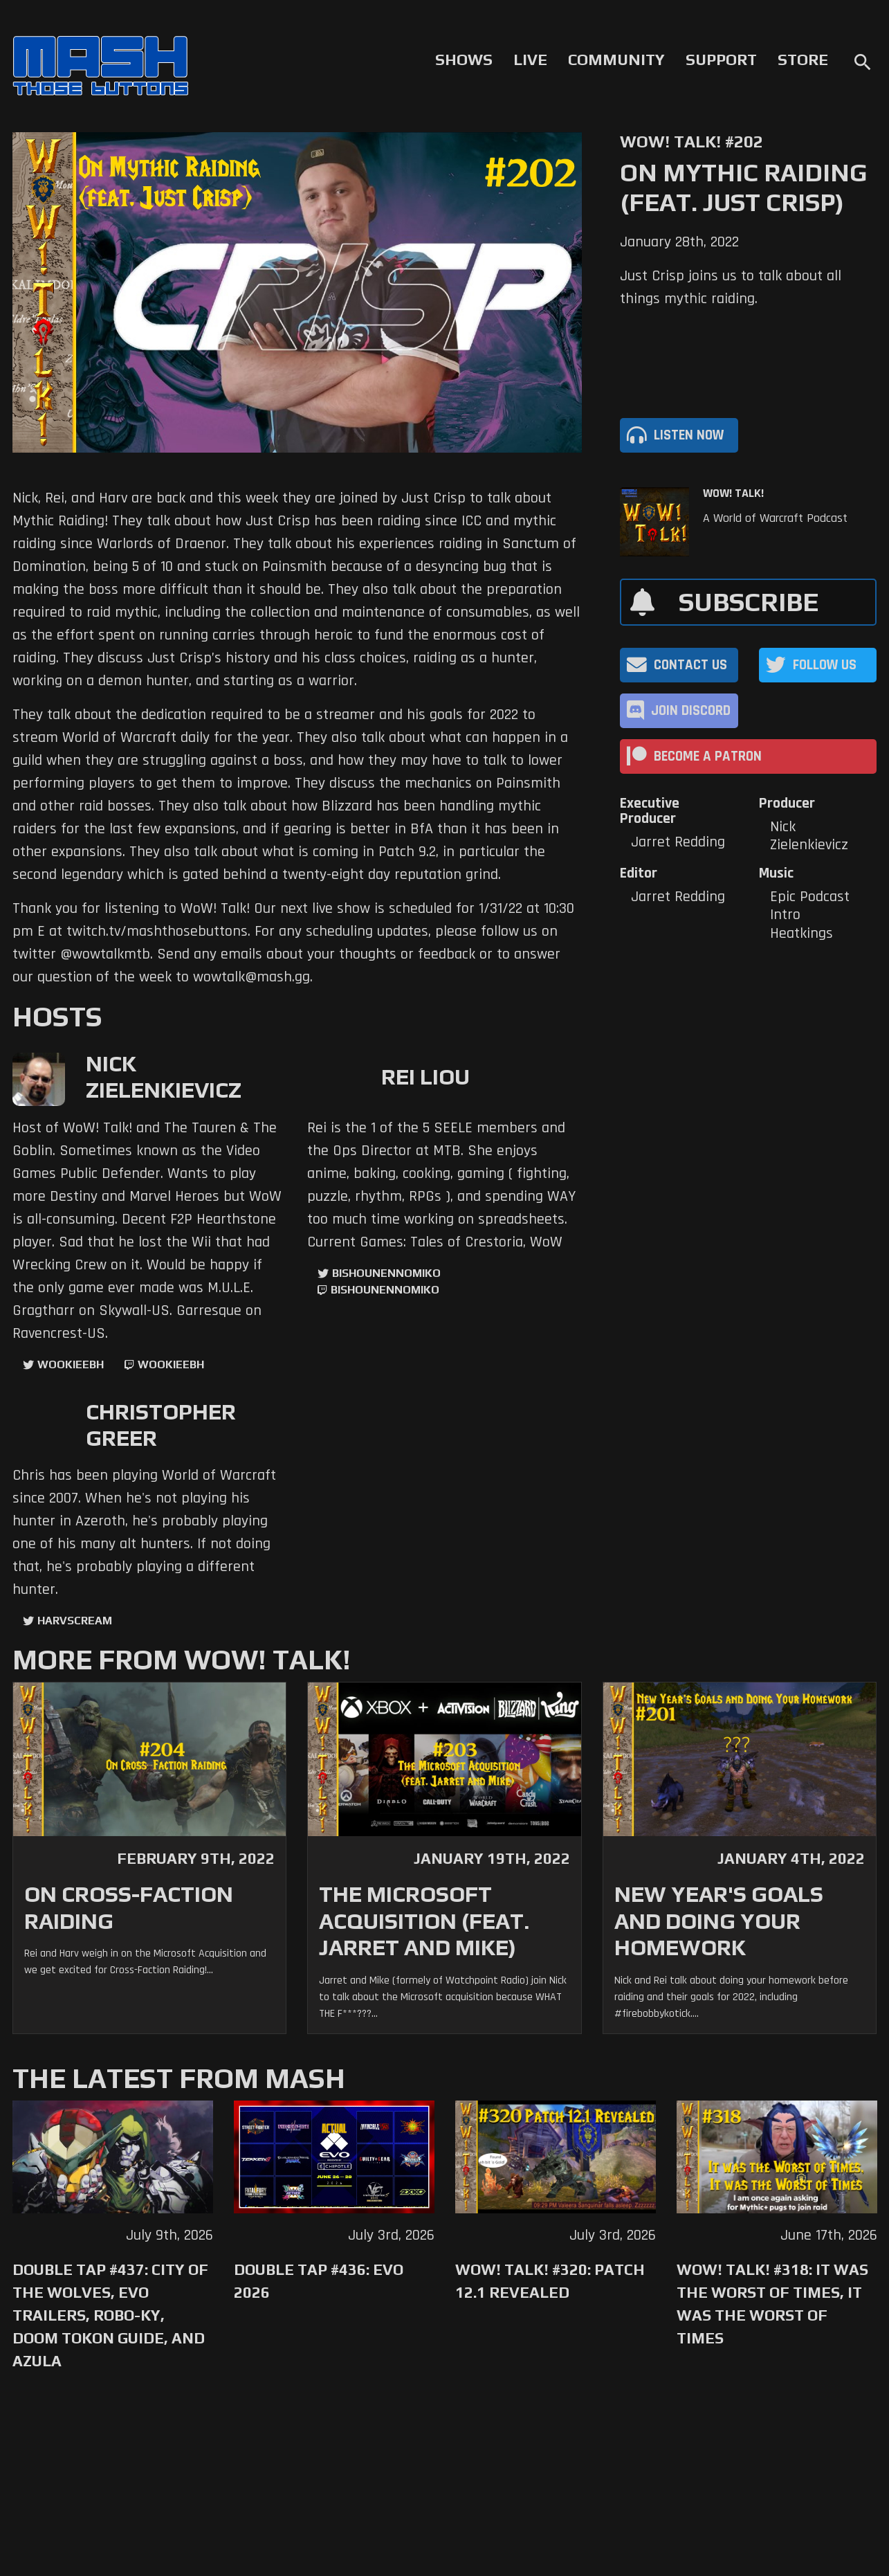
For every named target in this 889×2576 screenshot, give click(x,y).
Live (530, 60)
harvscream (74, 1620)
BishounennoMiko (386, 1273)
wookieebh (171, 1364)
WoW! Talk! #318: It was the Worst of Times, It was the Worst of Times (772, 2303)
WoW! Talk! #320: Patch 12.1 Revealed (550, 2280)
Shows (464, 60)
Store (803, 60)
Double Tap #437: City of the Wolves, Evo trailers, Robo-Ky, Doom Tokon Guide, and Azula (110, 2315)
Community (616, 60)
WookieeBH (70, 1364)
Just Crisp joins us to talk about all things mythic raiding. (730, 287)
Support (721, 60)
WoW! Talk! (733, 493)
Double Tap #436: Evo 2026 (318, 2280)
